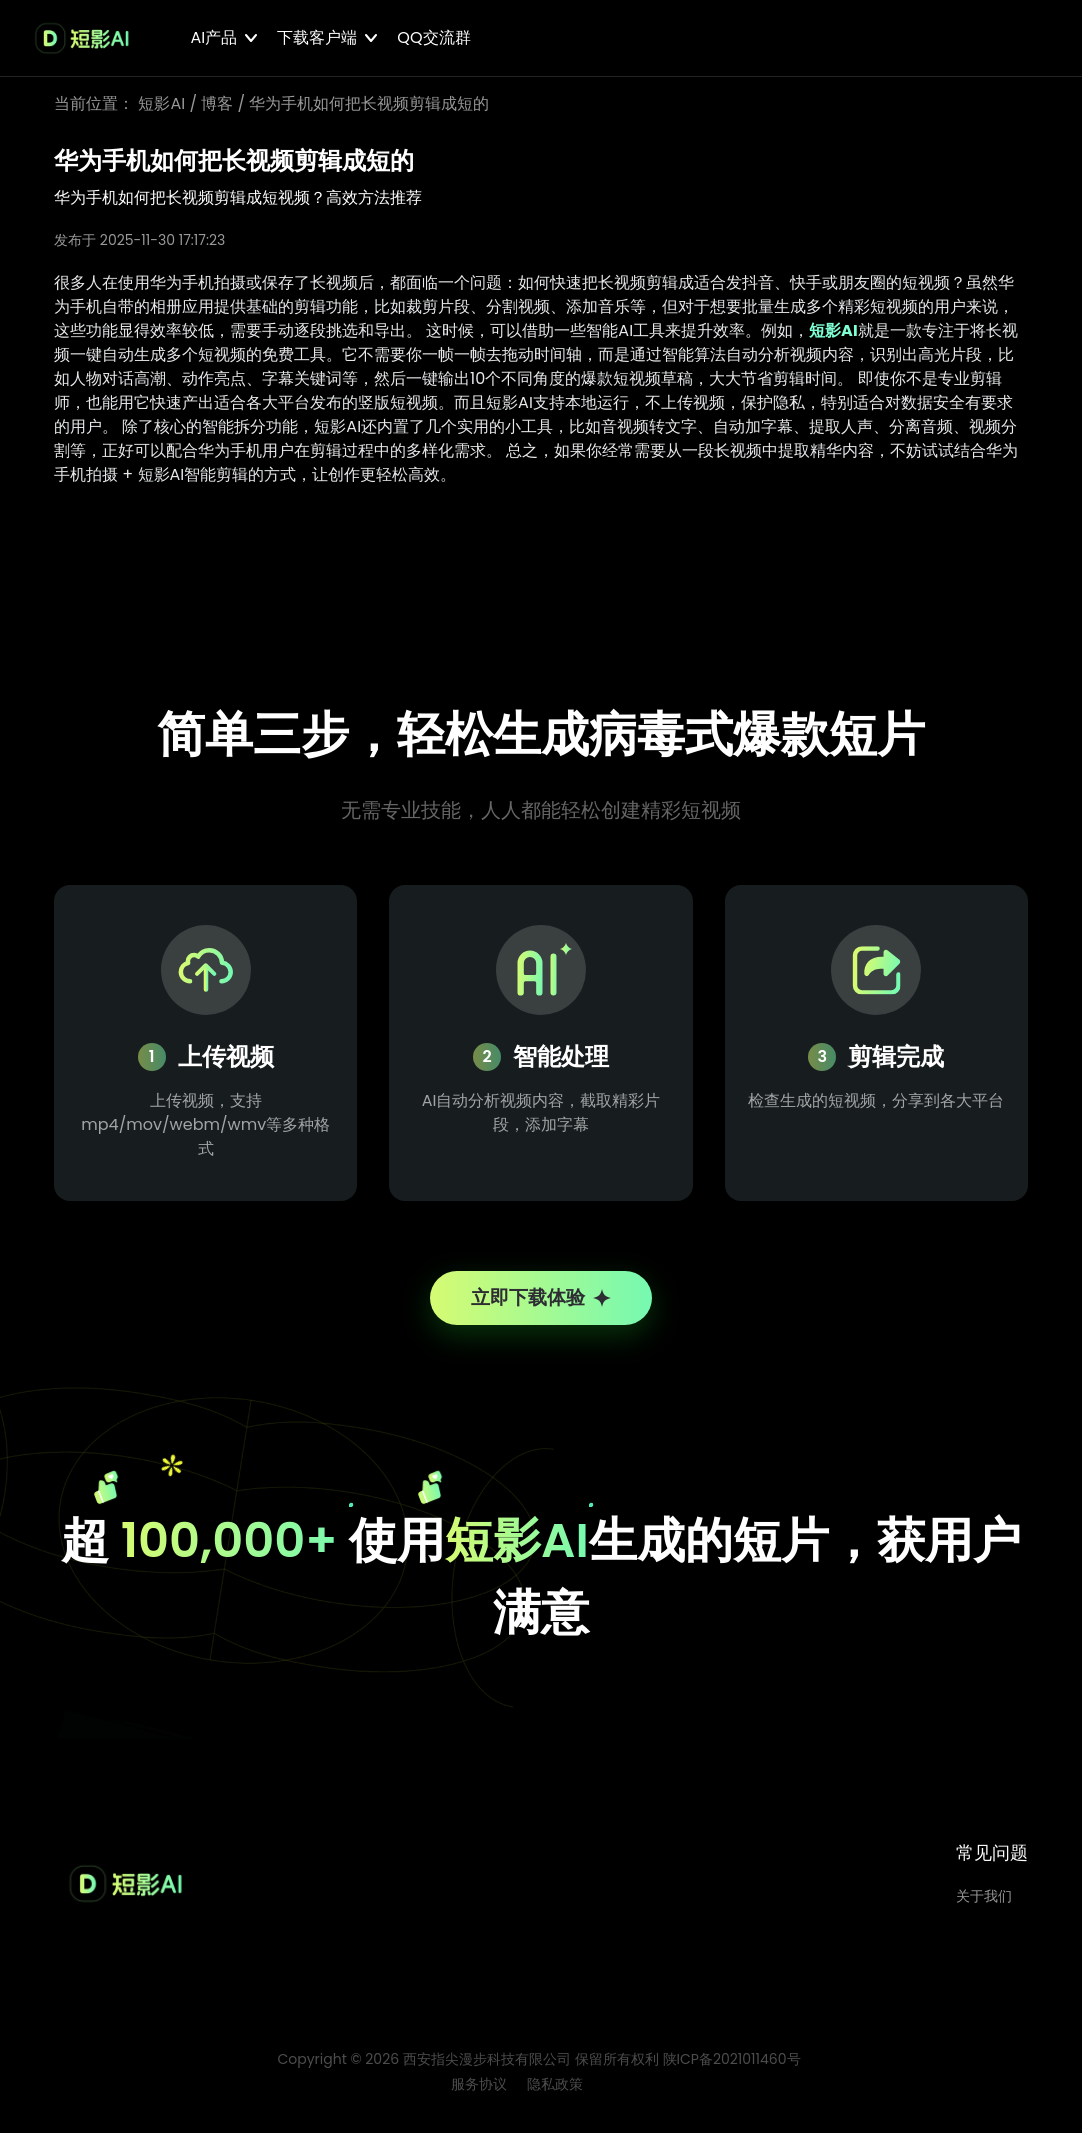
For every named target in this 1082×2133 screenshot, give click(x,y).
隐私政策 (555, 2094)
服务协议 (479, 2094)
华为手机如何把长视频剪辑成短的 (369, 103)
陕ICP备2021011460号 (732, 2069)
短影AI (161, 103)
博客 (217, 103)
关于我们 (984, 1906)
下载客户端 (317, 37)
